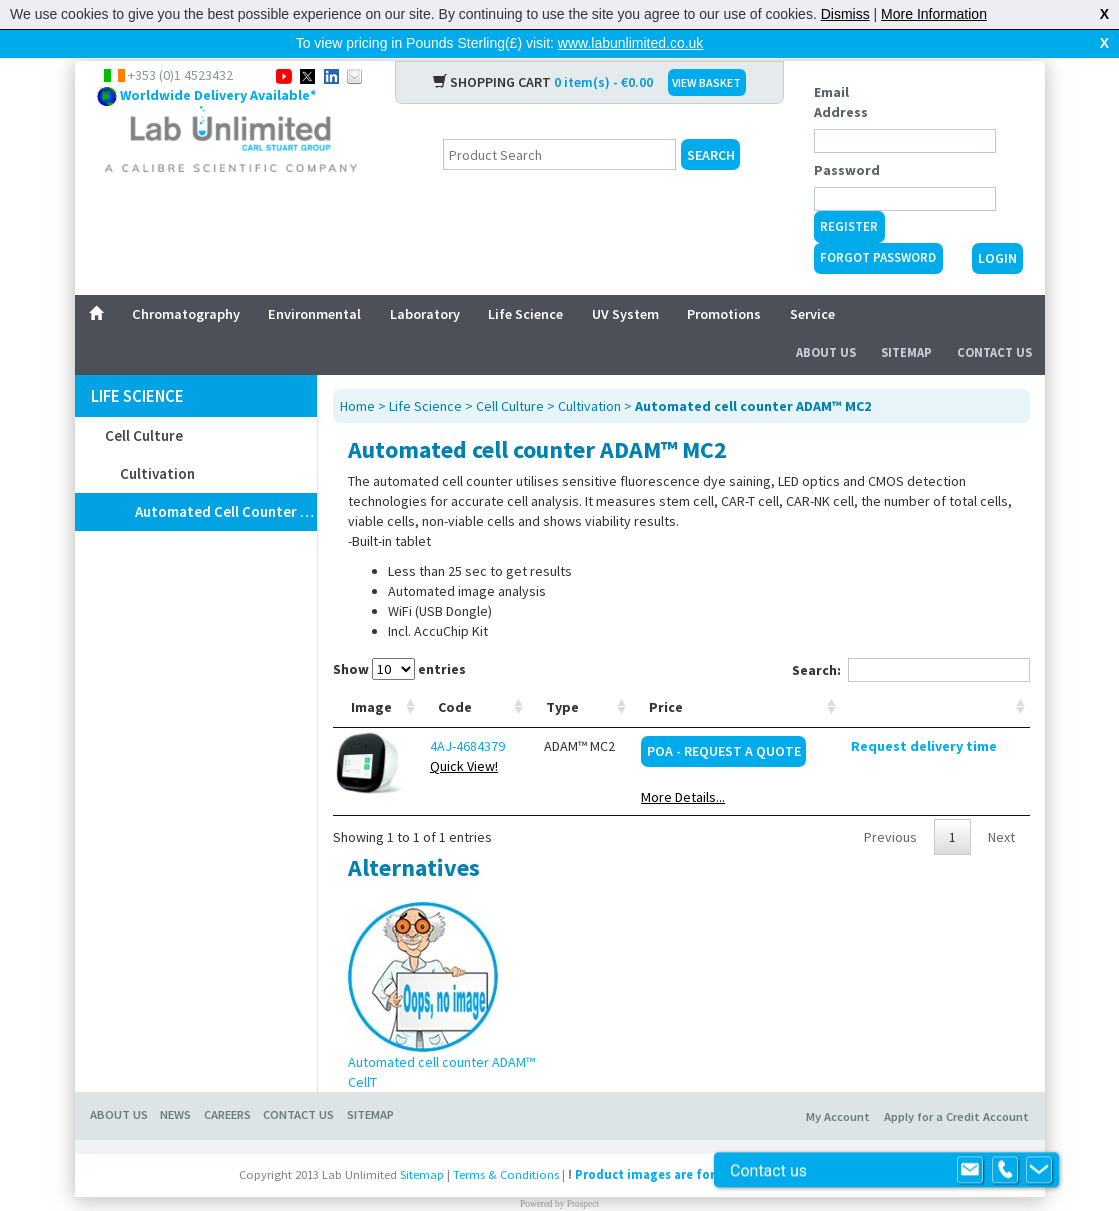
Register (849, 194)
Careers (227, 1082)
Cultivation (157, 441)
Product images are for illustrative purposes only (724, 1142)
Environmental (314, 282)
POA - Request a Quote (724, 719)
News (175, 1082)
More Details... (683, 765)
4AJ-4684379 (467, 714)
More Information (934, 14)
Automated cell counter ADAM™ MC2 (226, 479)
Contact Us (994, 320)
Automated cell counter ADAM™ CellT (441, 1040)
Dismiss (845, 14)
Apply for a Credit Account (956, 1084)
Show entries (399, 637)
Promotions (724, 282)
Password (847, 138)
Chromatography (186, 282)
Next (1001, 805)
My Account (838, 1084)
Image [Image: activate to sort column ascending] (371, 675)
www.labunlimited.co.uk (631, 43)
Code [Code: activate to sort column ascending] (455, 675)
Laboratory (425, 282)
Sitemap (906, 320)
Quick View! (464, 734)
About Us (826, 320)
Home (357, 374)
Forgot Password (878, 225)
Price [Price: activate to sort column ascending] (666, 675)
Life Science (525, 282)
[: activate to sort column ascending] (935, 675)
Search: (911, 638)
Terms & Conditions (506, 1142)
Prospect (583, 1172)
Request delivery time (924, 714)
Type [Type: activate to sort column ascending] (562, 675)
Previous (890, 805)
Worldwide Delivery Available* (218, 63)
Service (812, 282)
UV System (625, 282)
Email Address (841, 70)
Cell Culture (144, 403)
